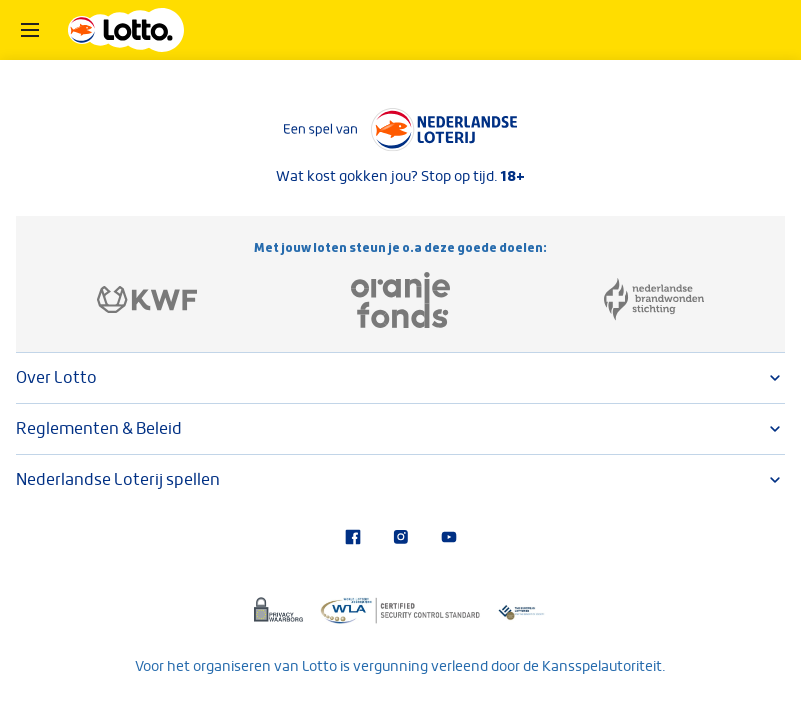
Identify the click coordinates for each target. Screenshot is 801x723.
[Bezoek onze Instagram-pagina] (401, 539)
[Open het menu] (30, 30)
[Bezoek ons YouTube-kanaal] (449, 539)
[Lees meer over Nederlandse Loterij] (401, 130)
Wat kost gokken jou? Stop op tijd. (400, 176)
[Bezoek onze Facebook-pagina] (353, 539)
